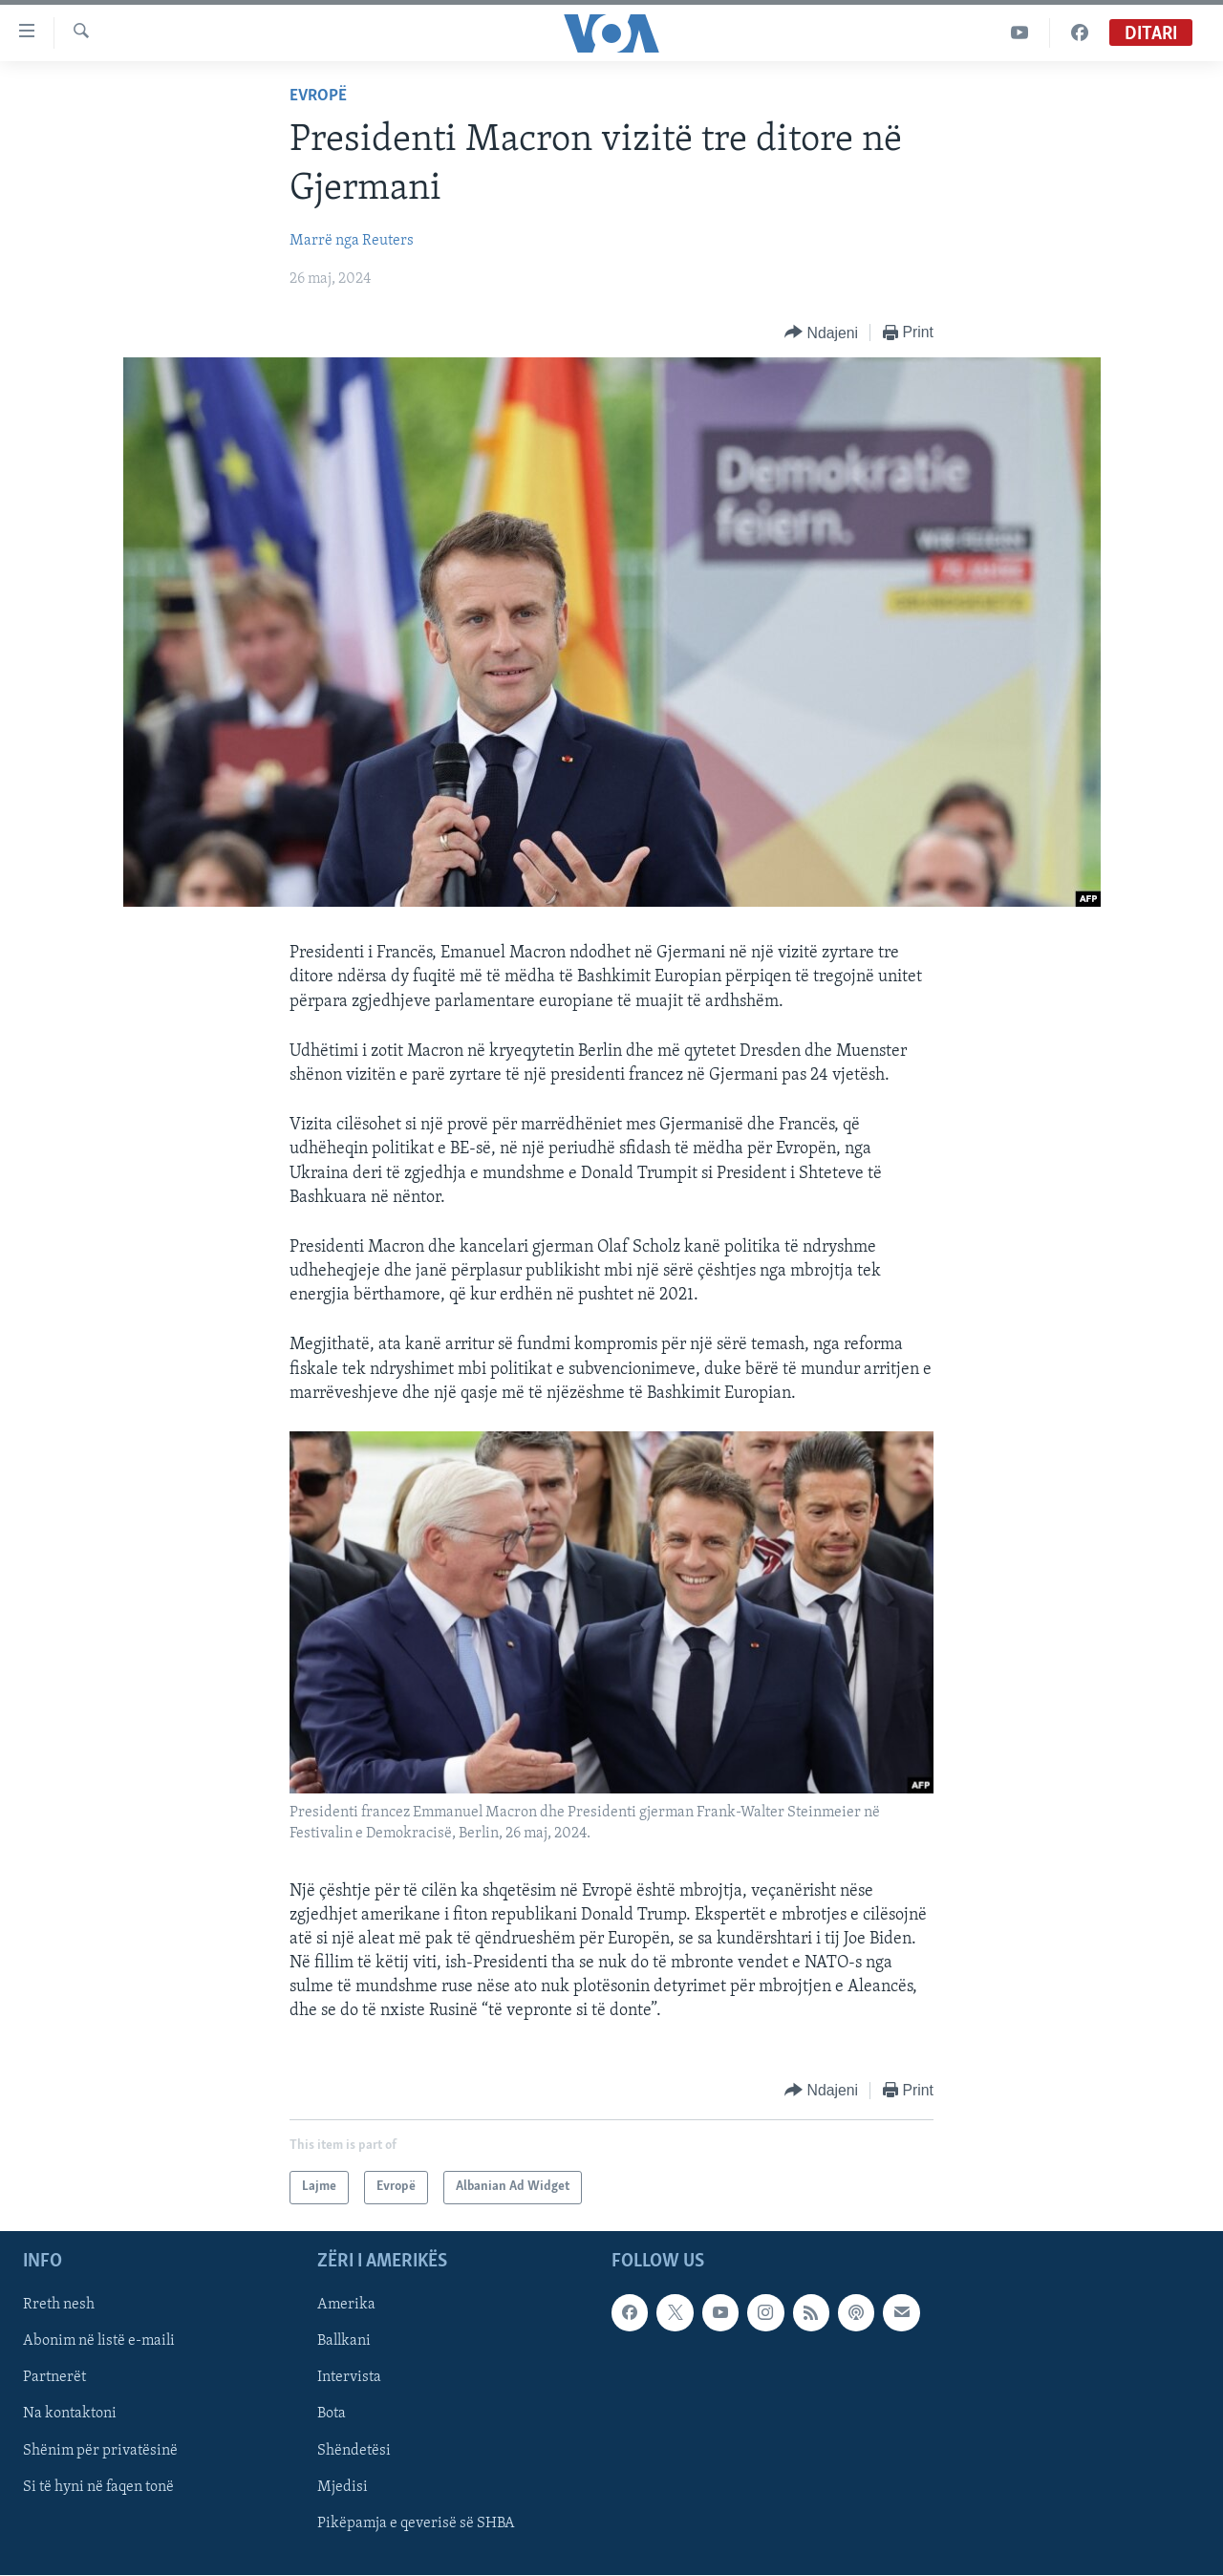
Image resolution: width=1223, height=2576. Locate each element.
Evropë (318, 96)
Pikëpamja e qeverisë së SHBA (416, 2522)
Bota (331, 2413)
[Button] (821, 333)
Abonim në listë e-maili (99, 2341)
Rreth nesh (59, 2304)
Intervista (349, 2377)
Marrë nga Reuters (352, 240)
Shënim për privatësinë (100, 2450)
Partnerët (54, 2377)
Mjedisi (342, 2486)
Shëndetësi (354, 2450)
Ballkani (344, 2341)
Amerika (346, 2304)
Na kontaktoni (70, 2413)
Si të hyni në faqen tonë (98, 2486)
